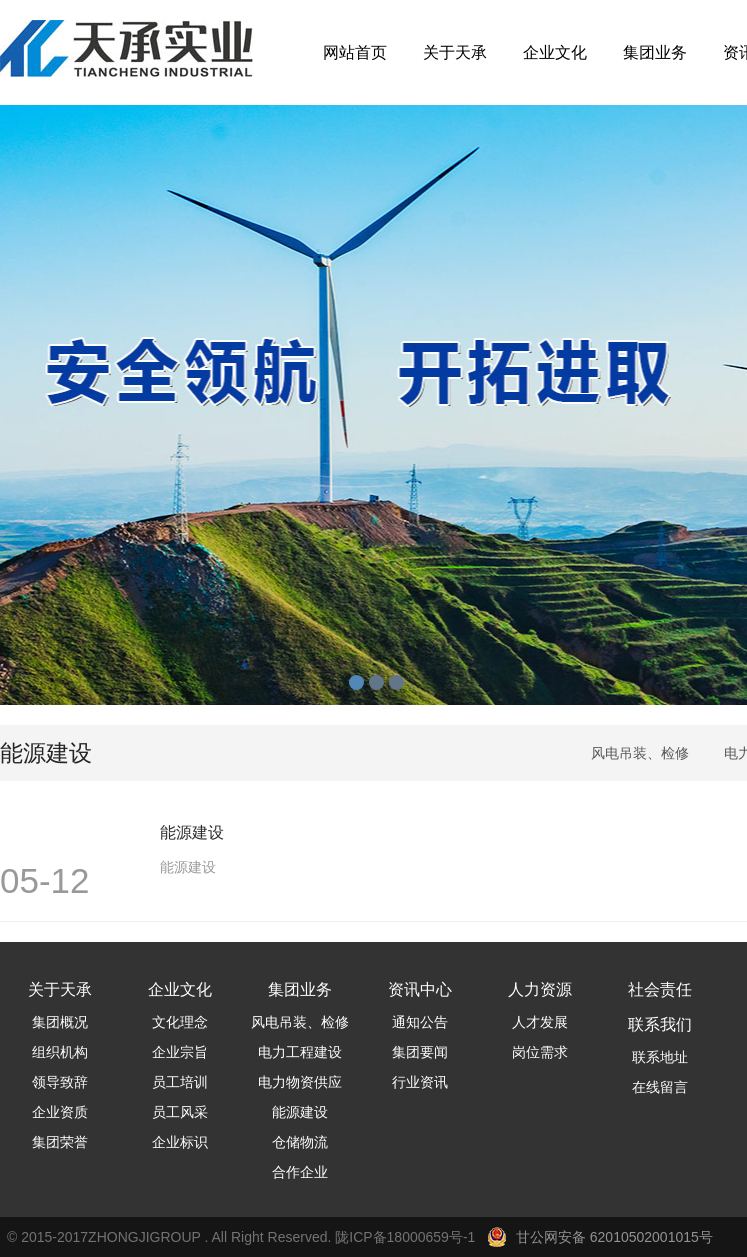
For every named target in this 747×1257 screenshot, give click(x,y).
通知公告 (420, 1022)
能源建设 (300, 1112)
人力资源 (540, 989)
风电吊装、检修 (640, 753)
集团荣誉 (60, 1142)
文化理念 (180, 1022)
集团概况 (60, 1022)
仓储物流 (300, 1142)
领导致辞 (60, 1082)
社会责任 (660, 989)
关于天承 (455, 52)
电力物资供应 (300, 1082)
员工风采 (180, 1112)
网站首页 (355, 52)
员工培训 (180, 1082)
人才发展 (540, 1022)
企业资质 (60, 1112)
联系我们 (660, 1024)
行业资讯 (420, 1082)
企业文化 (555, 52)
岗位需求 (540, 1052)
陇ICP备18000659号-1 (409, 1237)
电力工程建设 (300, 1052)
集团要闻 (420, 1052)
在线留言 (660, 1087)
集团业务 (655, 52)
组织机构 (60, 1052)
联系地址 (660, 1057)
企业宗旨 (180, 1052)
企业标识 (180, 1142)
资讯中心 (420, 989)
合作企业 (300, 1172)
